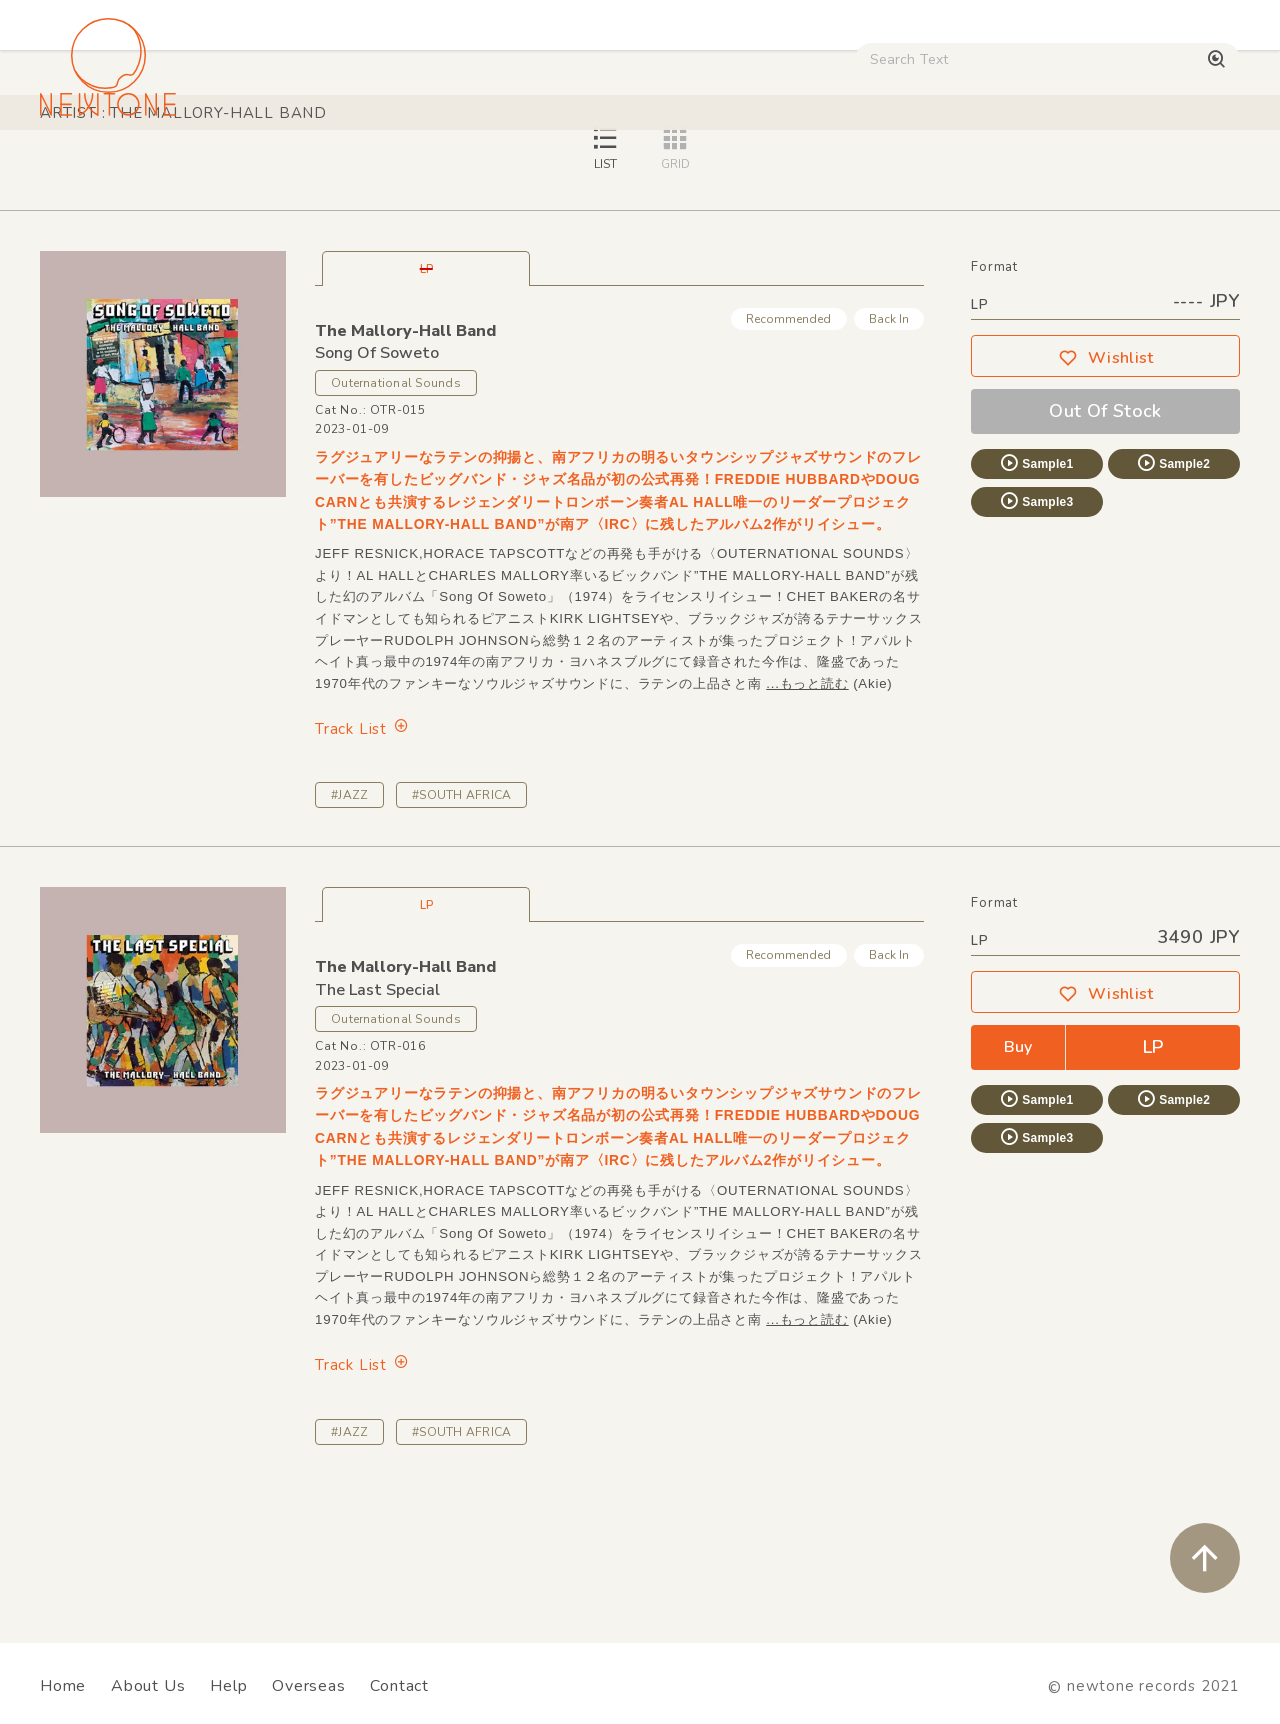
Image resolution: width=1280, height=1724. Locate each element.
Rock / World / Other (553, 170)
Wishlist (1106, 498)
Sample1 (1036, 603)
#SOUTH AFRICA (461, 935)
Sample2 (1173, 603)
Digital (935, 170)
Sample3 (1036, 641)
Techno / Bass (244, 170)
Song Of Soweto (377, 493)
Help (228, 1686)
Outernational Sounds (396, 523)
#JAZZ (349, 935)
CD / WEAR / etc (728, 170)
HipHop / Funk (386, 170)
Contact (399, 1686)
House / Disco (102, 170)
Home (63, 1686)
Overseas (308, 1686)
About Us (148, 1686)
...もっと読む (807, 823)
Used (851, 170)
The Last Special (377, 1130)
